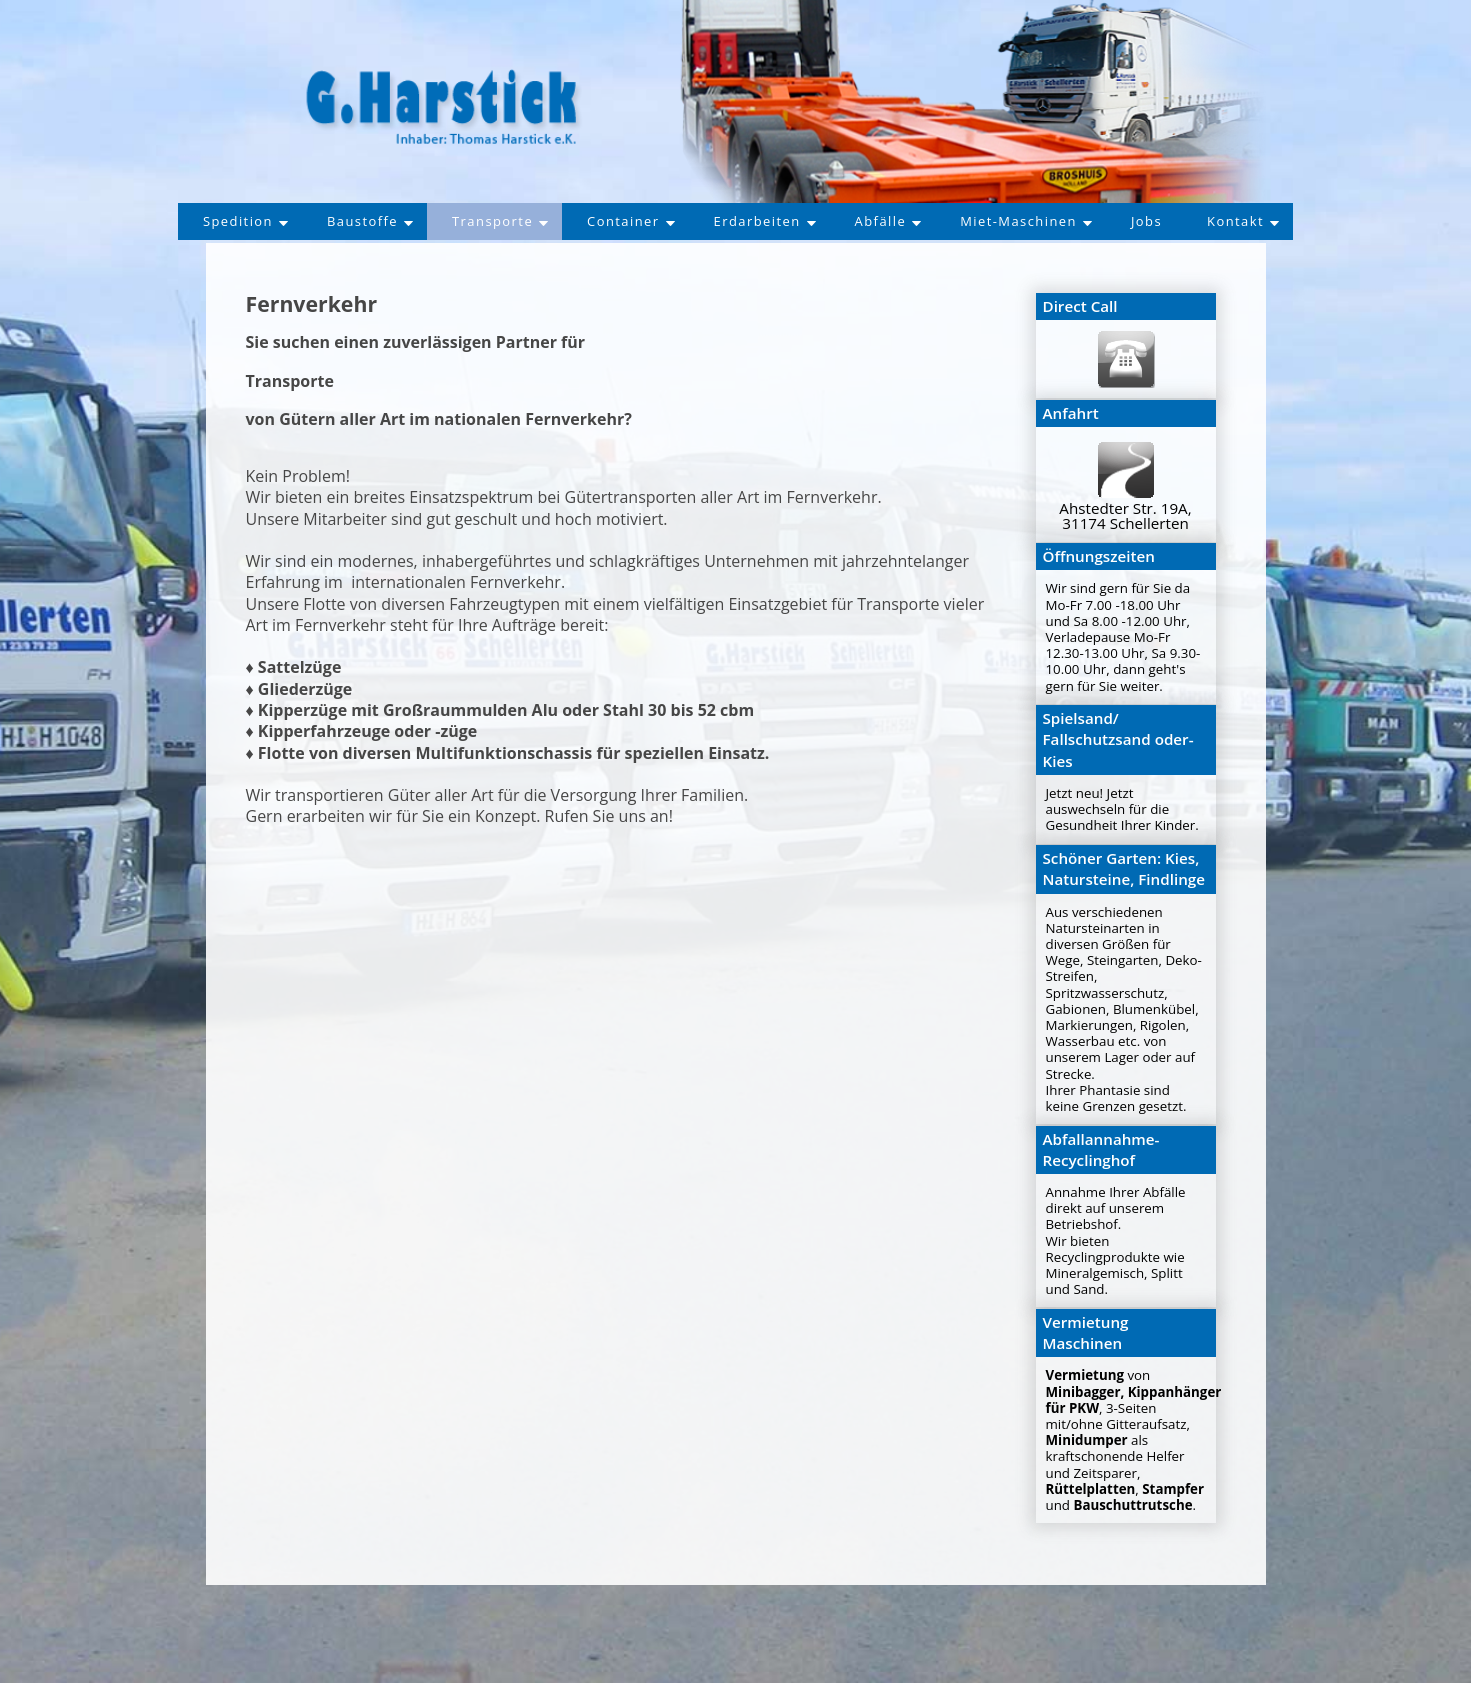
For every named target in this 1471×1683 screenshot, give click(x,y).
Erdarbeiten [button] (765, 221)
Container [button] (627, 221)
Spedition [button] (229, 221)
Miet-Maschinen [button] (1036, 221)
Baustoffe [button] (358, 221)
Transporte (492, 221)
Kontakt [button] (1259, 221)
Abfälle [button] (892, 221)
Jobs (1160, 221)
